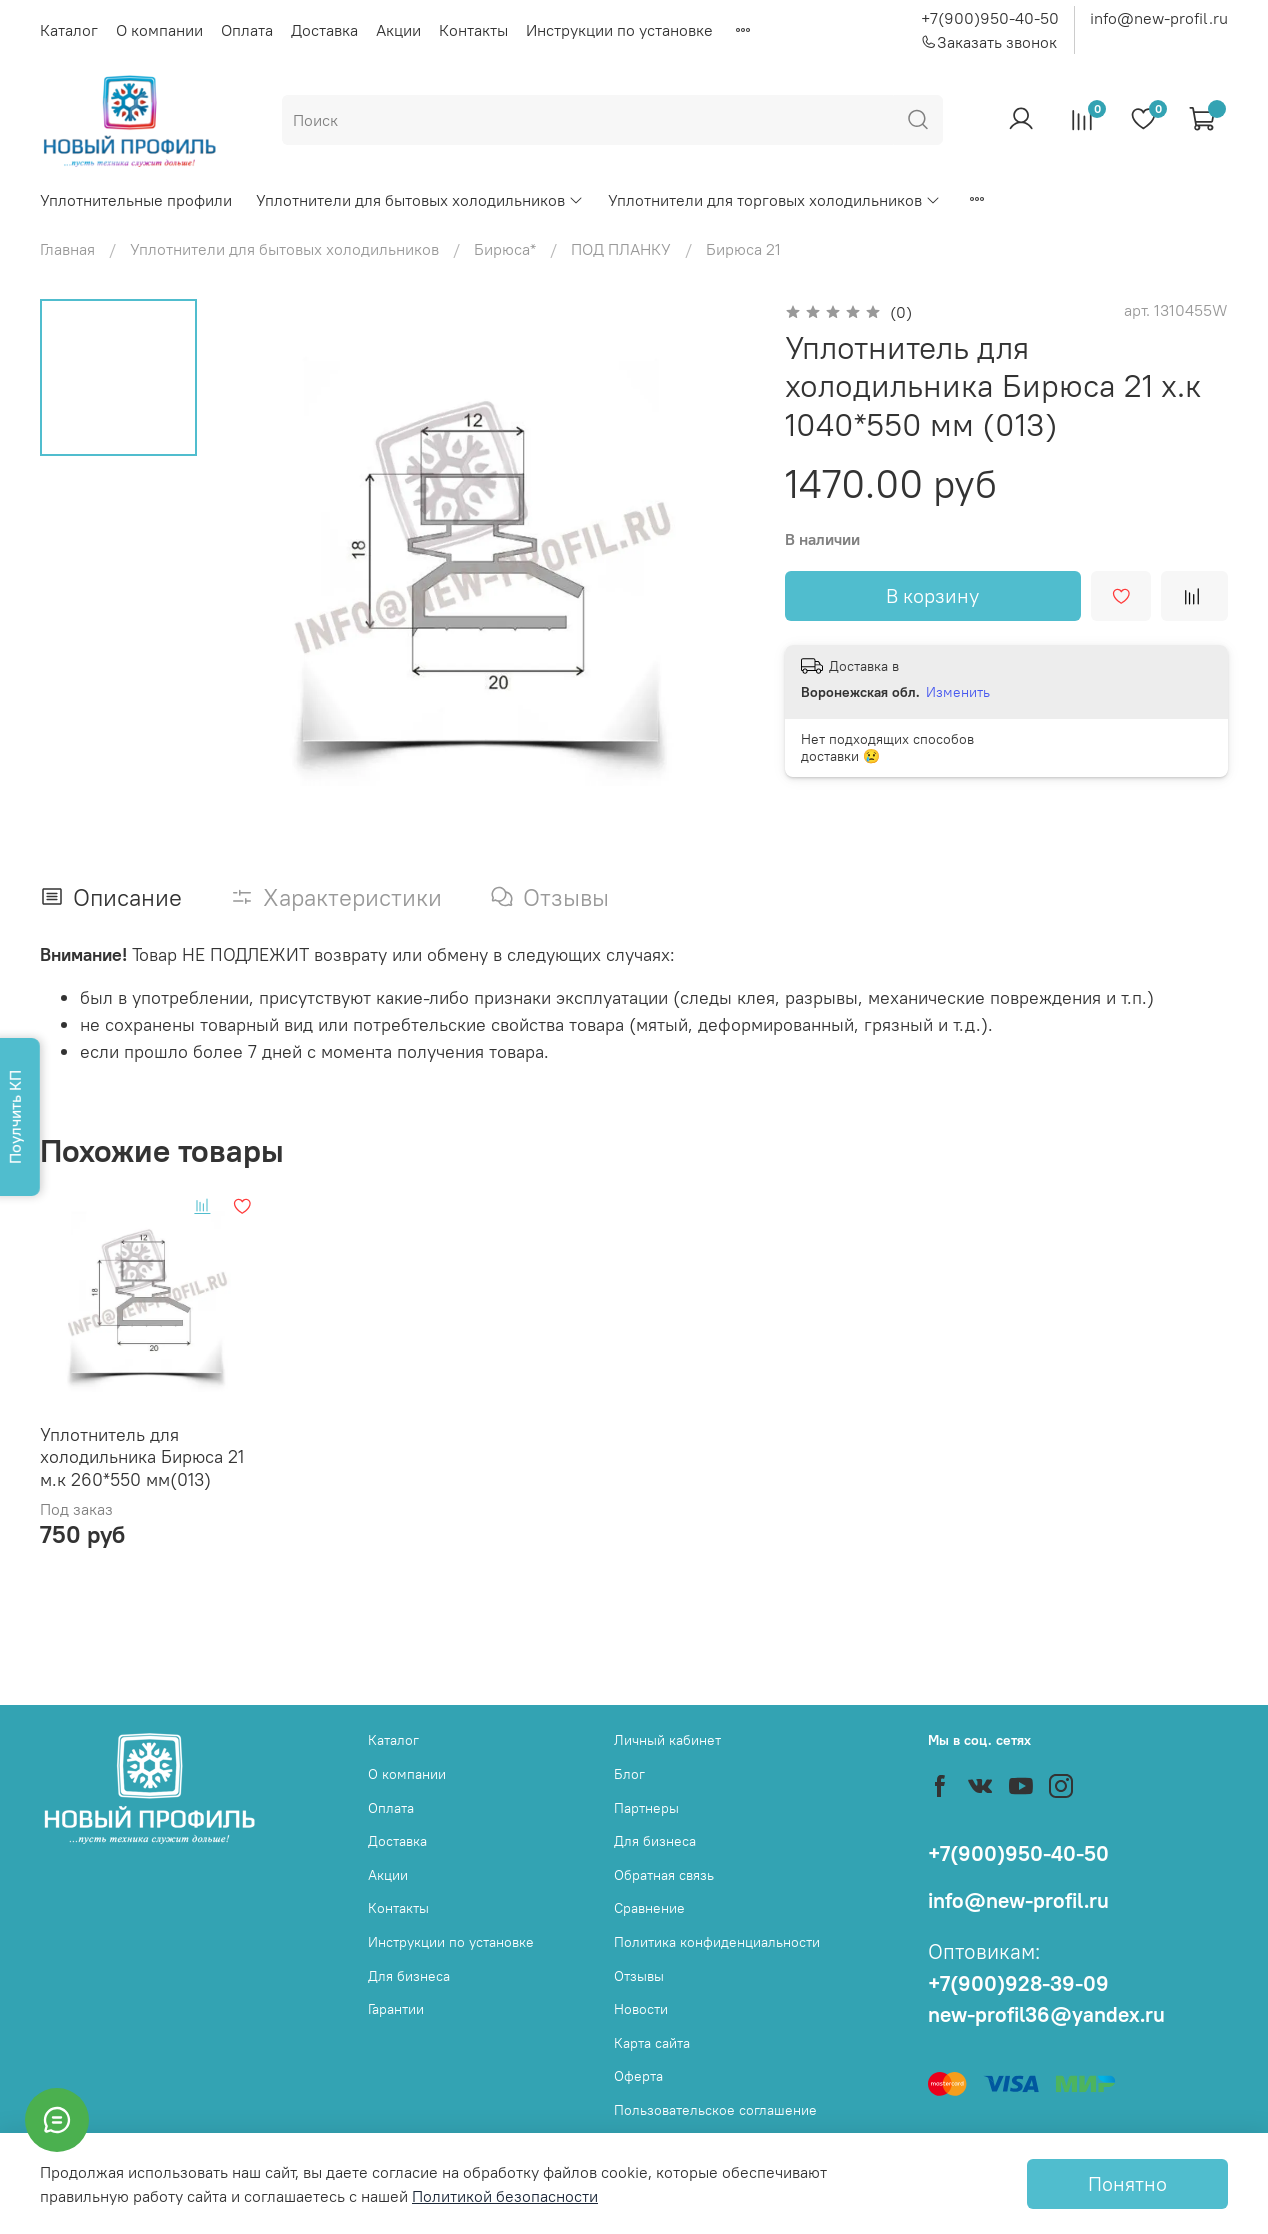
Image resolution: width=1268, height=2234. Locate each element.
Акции (398, 30)
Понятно (1127, 2183)
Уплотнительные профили (136, 200)
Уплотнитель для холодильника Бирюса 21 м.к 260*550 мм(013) (142, 1457)
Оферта (638, 2076)
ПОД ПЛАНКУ (621, 249)
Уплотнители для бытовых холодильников (420, 200)
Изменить (958, 692)
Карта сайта (652, 2043)
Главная (67, 249)
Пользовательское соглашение (715, 2110)
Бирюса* (505, 249)
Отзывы (639, 1976)
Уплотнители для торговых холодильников (774, 200)
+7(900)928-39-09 (1018, 1983)
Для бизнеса (409, 1976)
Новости (641, 2009)
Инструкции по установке (619, 30)
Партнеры (646, 1808)
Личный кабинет (667, 1740)
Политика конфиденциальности (717, 1942)
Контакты (473, 30)
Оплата (247, 30)
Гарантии (396, 2009)
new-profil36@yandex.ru (1046, 2014)
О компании (159, 30)
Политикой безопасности (505, 2196)
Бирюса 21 (743, 249)
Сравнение (649, 1908)
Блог (629, 1774)
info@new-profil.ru (1159, 18)
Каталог (69, 30)
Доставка (324, 30)
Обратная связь (664, 1875)
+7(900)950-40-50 (990, 18)
